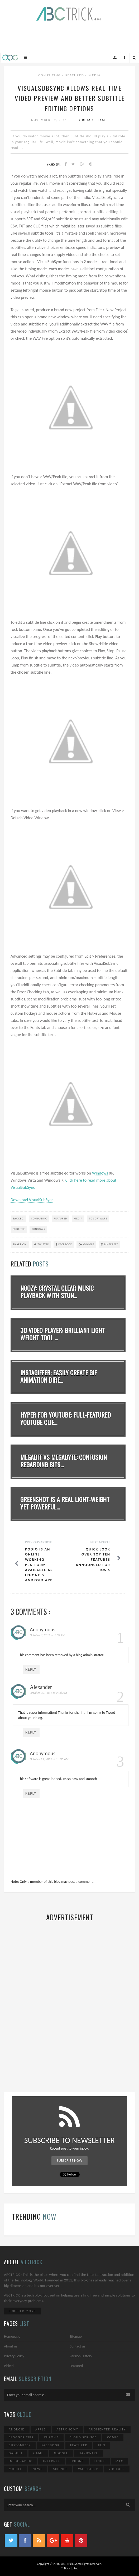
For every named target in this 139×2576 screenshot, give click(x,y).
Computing (50, 75)
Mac (119, 2461)
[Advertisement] (69, 36)
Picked (9, 2366)
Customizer (20, 2445)
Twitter (41, 1244)
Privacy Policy (14, 2356)
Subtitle (19, 1229)
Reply (30, 1669)
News (38, 2469)
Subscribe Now (69, 2160)
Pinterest (109, 1244)
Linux (99, 2461)
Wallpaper (88, 2469)
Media (95, 75)
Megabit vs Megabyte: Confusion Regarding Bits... (63, 1460)
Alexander (41, 1687)
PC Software (98, 1218)
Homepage (12, 2336)
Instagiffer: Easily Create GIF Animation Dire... (58, 1376)
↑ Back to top (70, 2568)
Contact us (77, 2346)
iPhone (77, 2461)
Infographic (20, 2461)
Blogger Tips (21, 2437)
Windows (100, 1173)
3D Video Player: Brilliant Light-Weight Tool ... (63, 1334)
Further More (22, 2311)
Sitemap (76, 2336)
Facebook (64, 1244)
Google (86, 1244)
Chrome (51, 2437)
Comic (113, 2437)
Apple (40, 2429)
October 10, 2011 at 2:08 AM (48, 1693)
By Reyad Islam (91, 120)
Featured (75, 75)
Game (38, 2453)
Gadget (16, 2453)
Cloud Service (83, 2437)
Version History (81, 2356)
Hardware (88, 2453)
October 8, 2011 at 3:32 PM (47, 1635)
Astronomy (67, 2429)
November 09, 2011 (49, 120)
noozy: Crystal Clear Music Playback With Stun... (57, 1291)
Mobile (15, 2469)
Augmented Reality (107, 2429)
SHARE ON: (20, 1244)
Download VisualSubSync (32, 1199)
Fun (101, 2445)
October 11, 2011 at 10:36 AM (49, 1759)
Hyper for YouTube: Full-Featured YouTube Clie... (65, 1418)
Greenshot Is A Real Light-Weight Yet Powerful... (64, 1503)
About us (10, 2346)
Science (60, 2469)
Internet (51, 2461)
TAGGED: (19, 1218)
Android (17, 2429)
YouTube (117, 2469)
